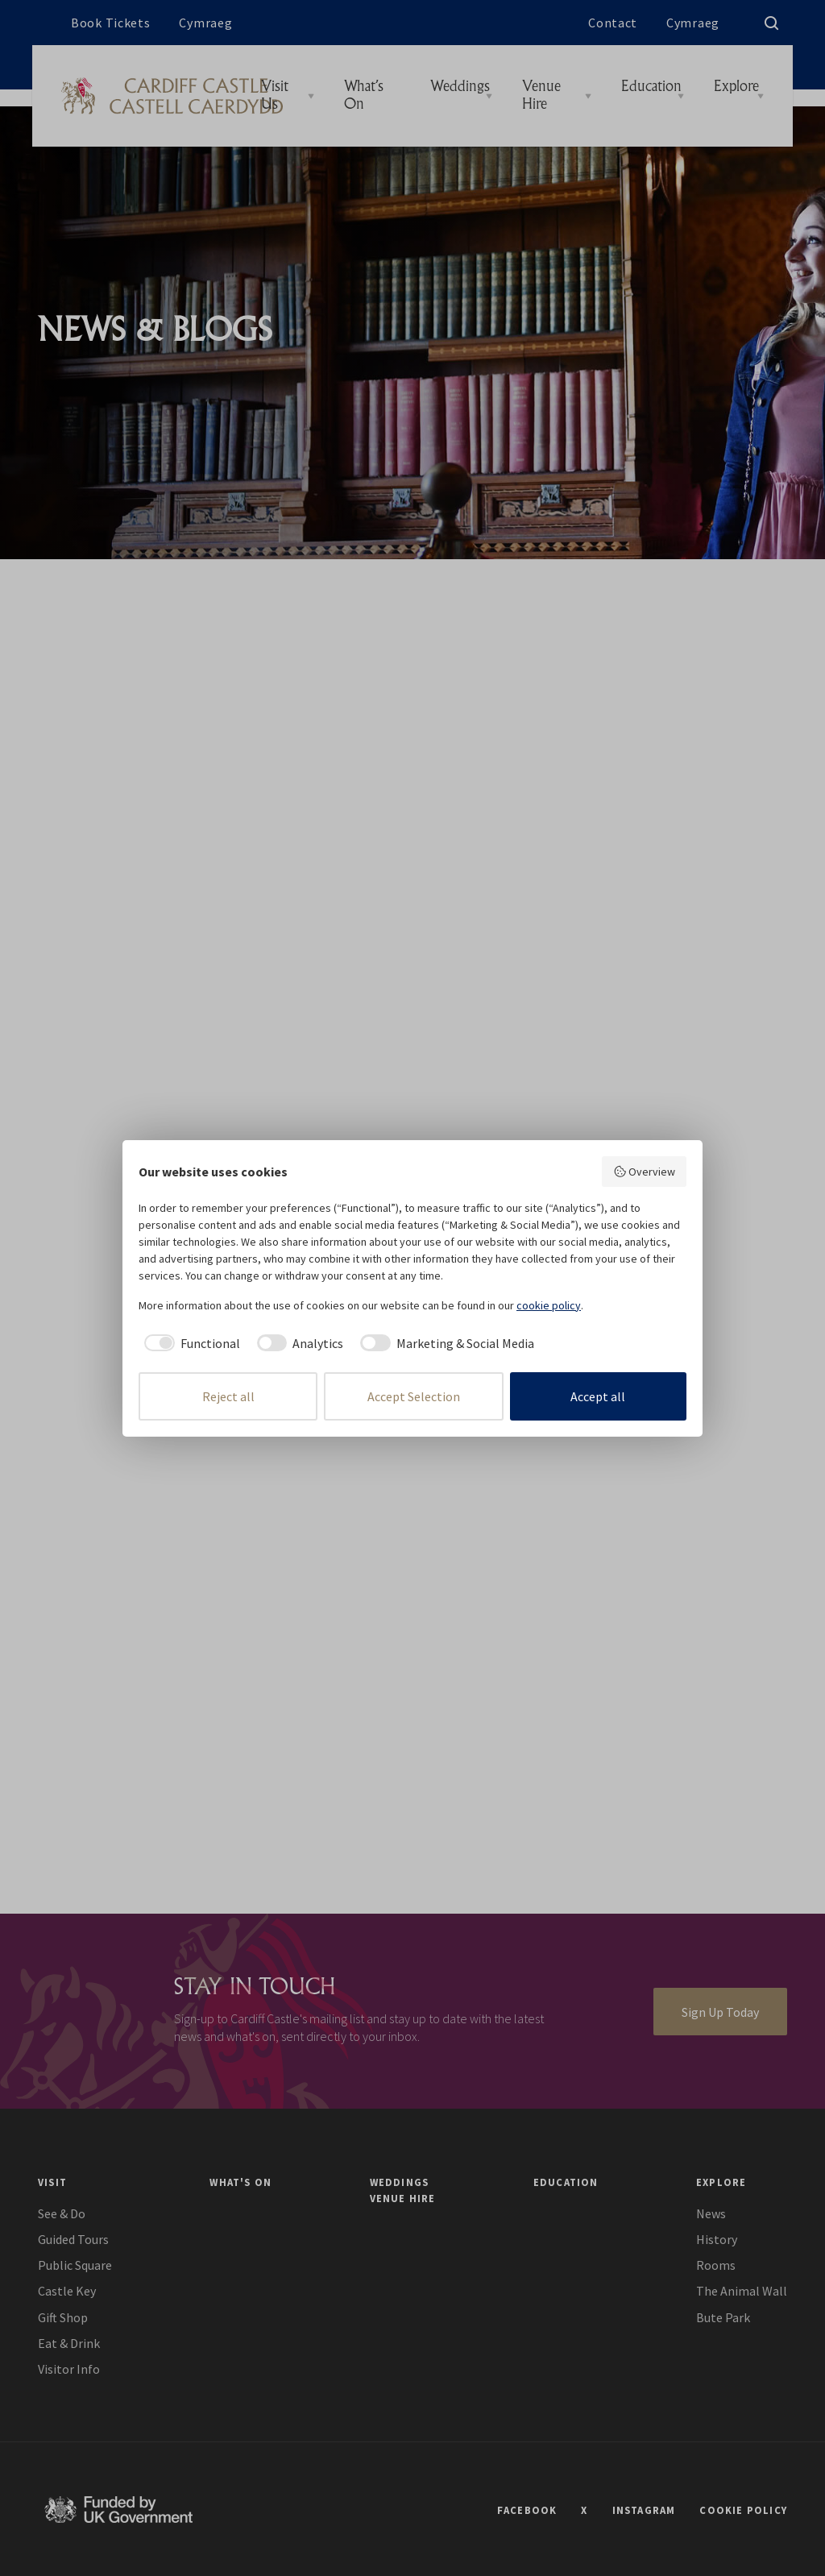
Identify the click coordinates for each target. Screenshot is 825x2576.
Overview (644, 1171)
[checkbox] (189, 1343)
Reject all (228, 1396)
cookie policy (548, 1305)
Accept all (597, 1396)
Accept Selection (413, 1396)
